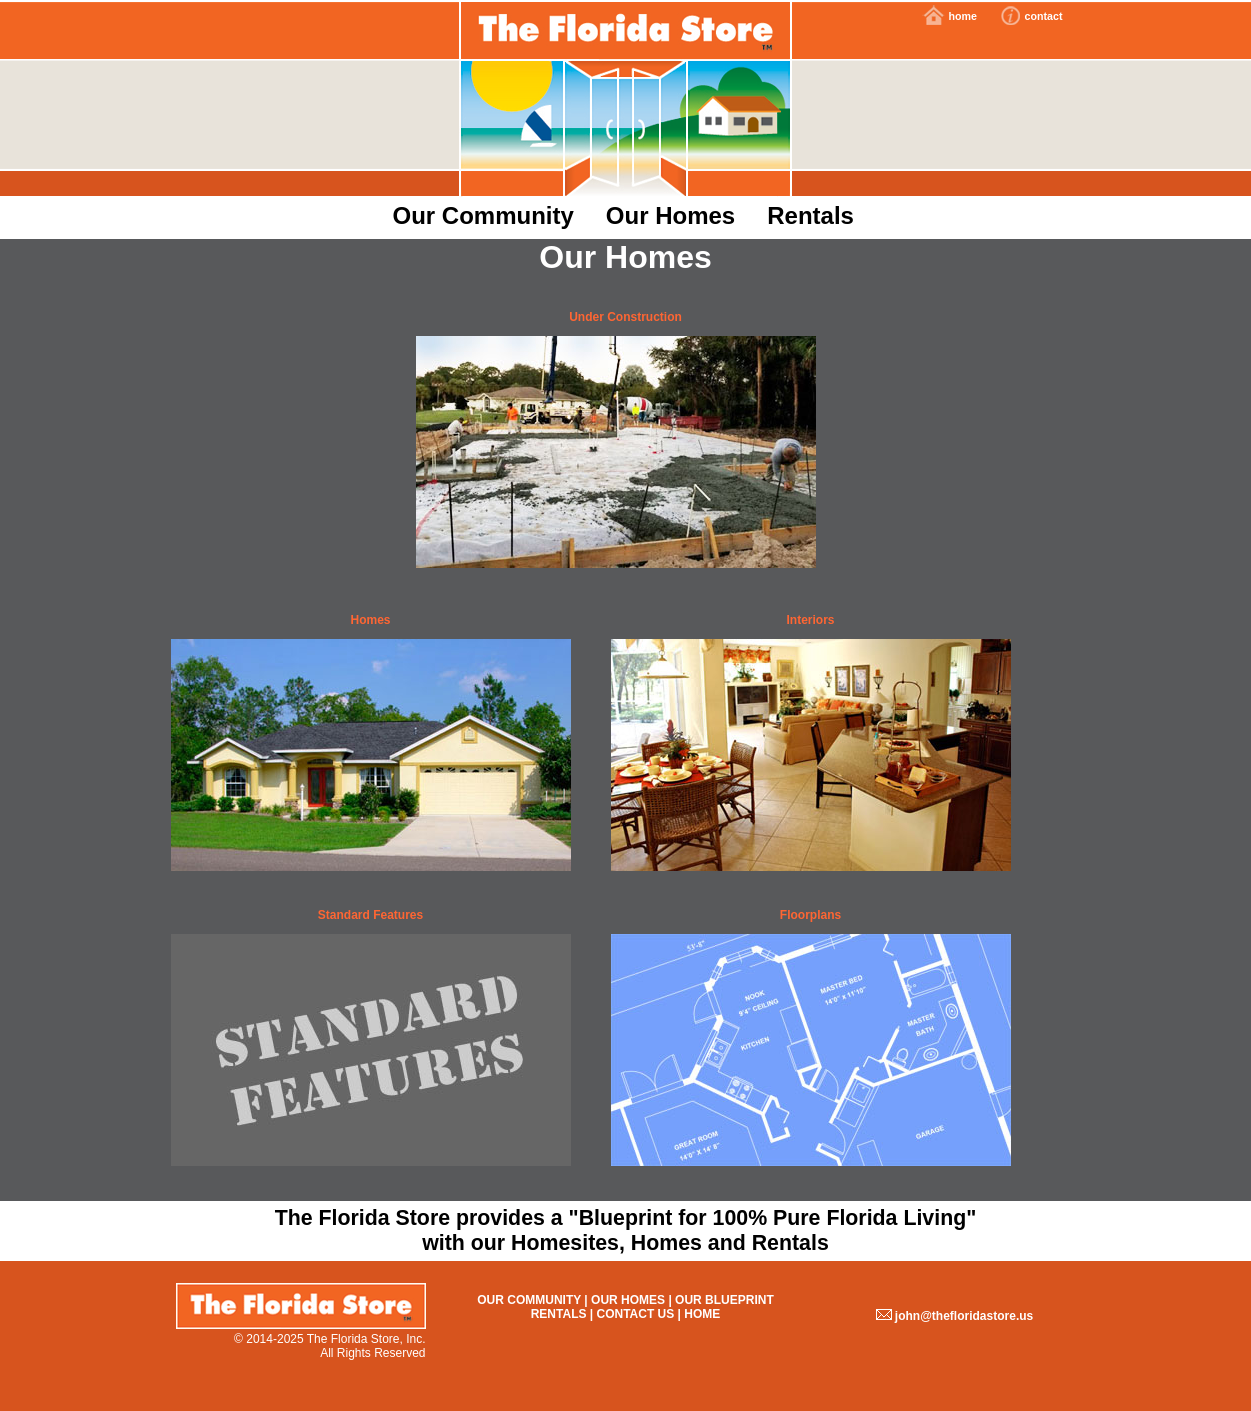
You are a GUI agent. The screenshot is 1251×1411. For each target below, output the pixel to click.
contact (1044, 16)
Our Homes (670, 215)
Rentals (810, 215)
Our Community (483, 215)
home (962, 16)
